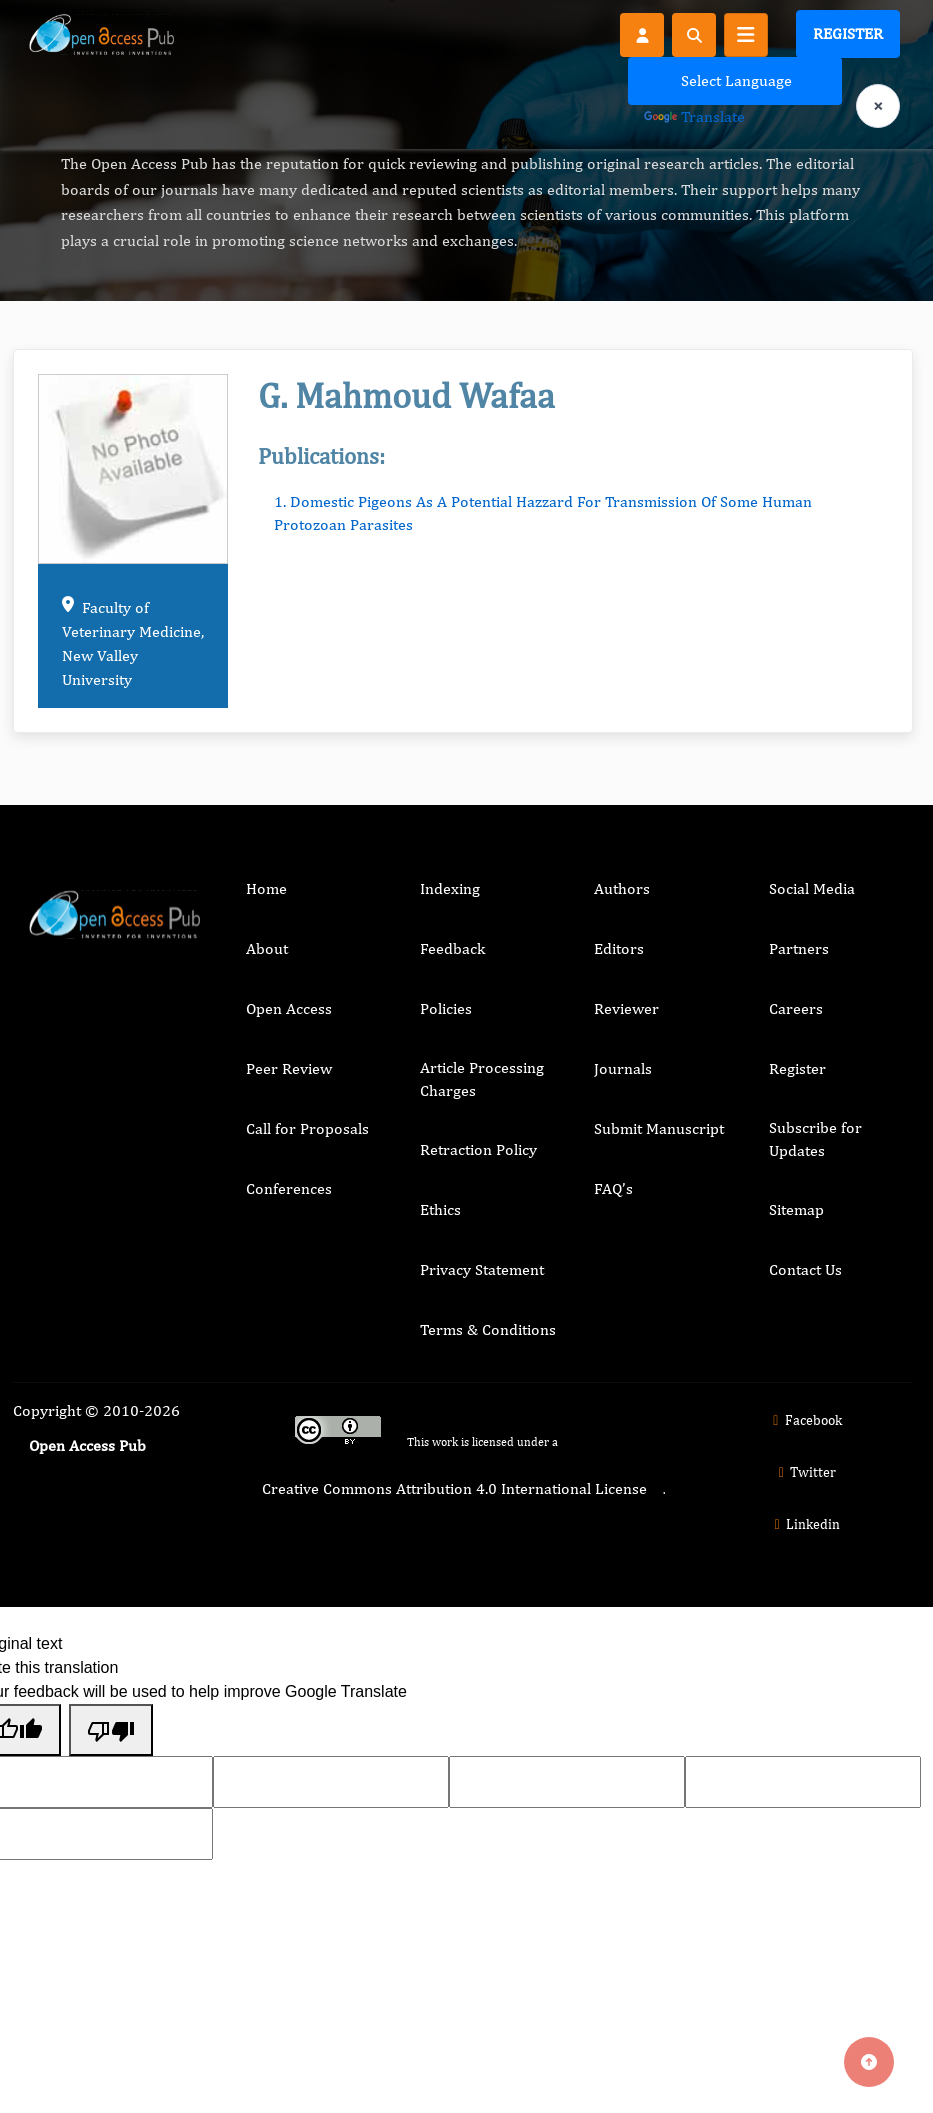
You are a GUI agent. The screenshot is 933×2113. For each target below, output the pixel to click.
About (267, 948)
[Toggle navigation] (746, 35)
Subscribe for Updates (815, 1138)
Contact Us (805, 1269)
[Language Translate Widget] (735, 81)
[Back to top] (869, 2062)
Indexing (450, 888)
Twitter (805, 1472)
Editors (619, 948)
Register (848, 33)
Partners (799, 948)
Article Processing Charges (482, 1078)
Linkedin (805, 1524)
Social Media (812, 888)
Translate (694, 116)
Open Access (289, 1008)
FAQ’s (613, 1188)
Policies (446, 1008)
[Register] (642, 34)
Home (266, 888)
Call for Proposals (307, 1128)
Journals (623, 1068)
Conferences (289, 1188)
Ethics (440, 1209)
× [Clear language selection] (878, 105)
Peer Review (289, 1068)
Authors (622, 888)
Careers (796, 1008)
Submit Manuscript (659, 1128)
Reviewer (626, 1008)
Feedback (452, 948)
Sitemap (796, 1209)
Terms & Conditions (488, 1329)
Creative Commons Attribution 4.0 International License (454, 1488)
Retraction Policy (478, 1149)
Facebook (804, 1420)
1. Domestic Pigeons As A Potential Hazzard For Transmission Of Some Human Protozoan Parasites (543, 512)
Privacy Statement (482, 1269)
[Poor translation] (111, 1730)
